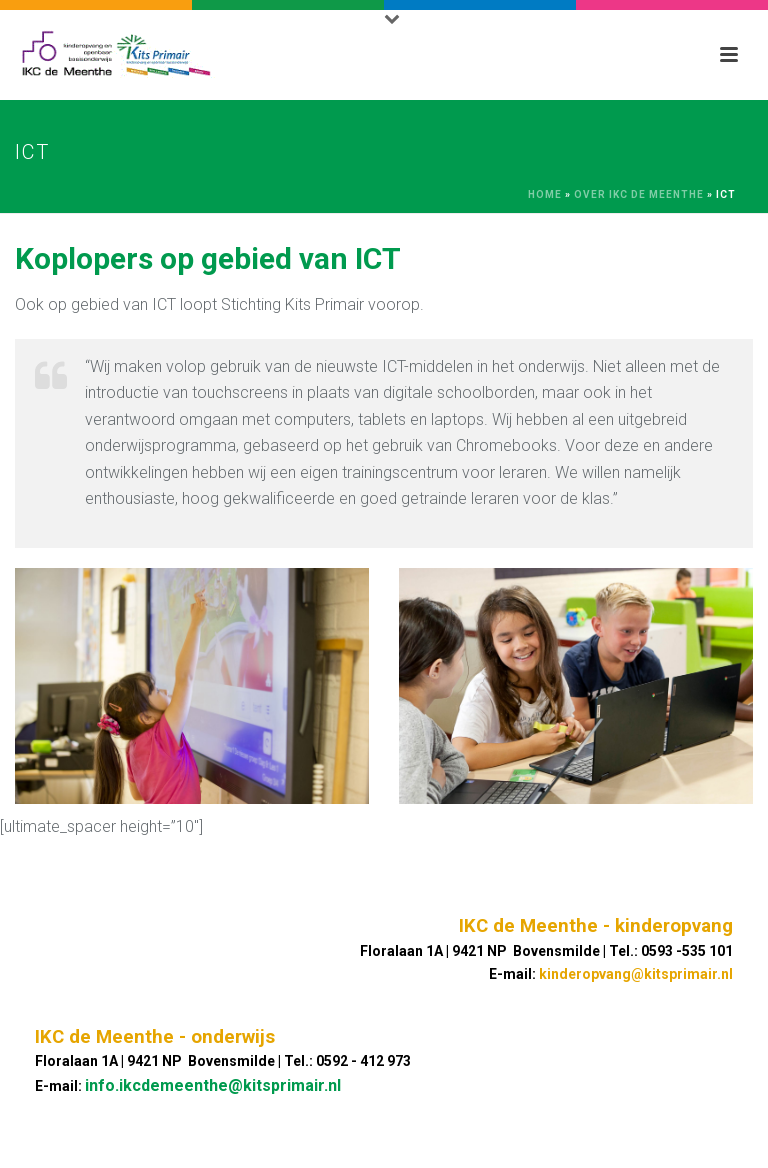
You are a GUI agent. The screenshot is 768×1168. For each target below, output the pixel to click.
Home (545, 194)
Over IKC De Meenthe (639, 194)
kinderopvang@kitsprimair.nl (636, 974)
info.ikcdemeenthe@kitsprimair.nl (213, 1085)
